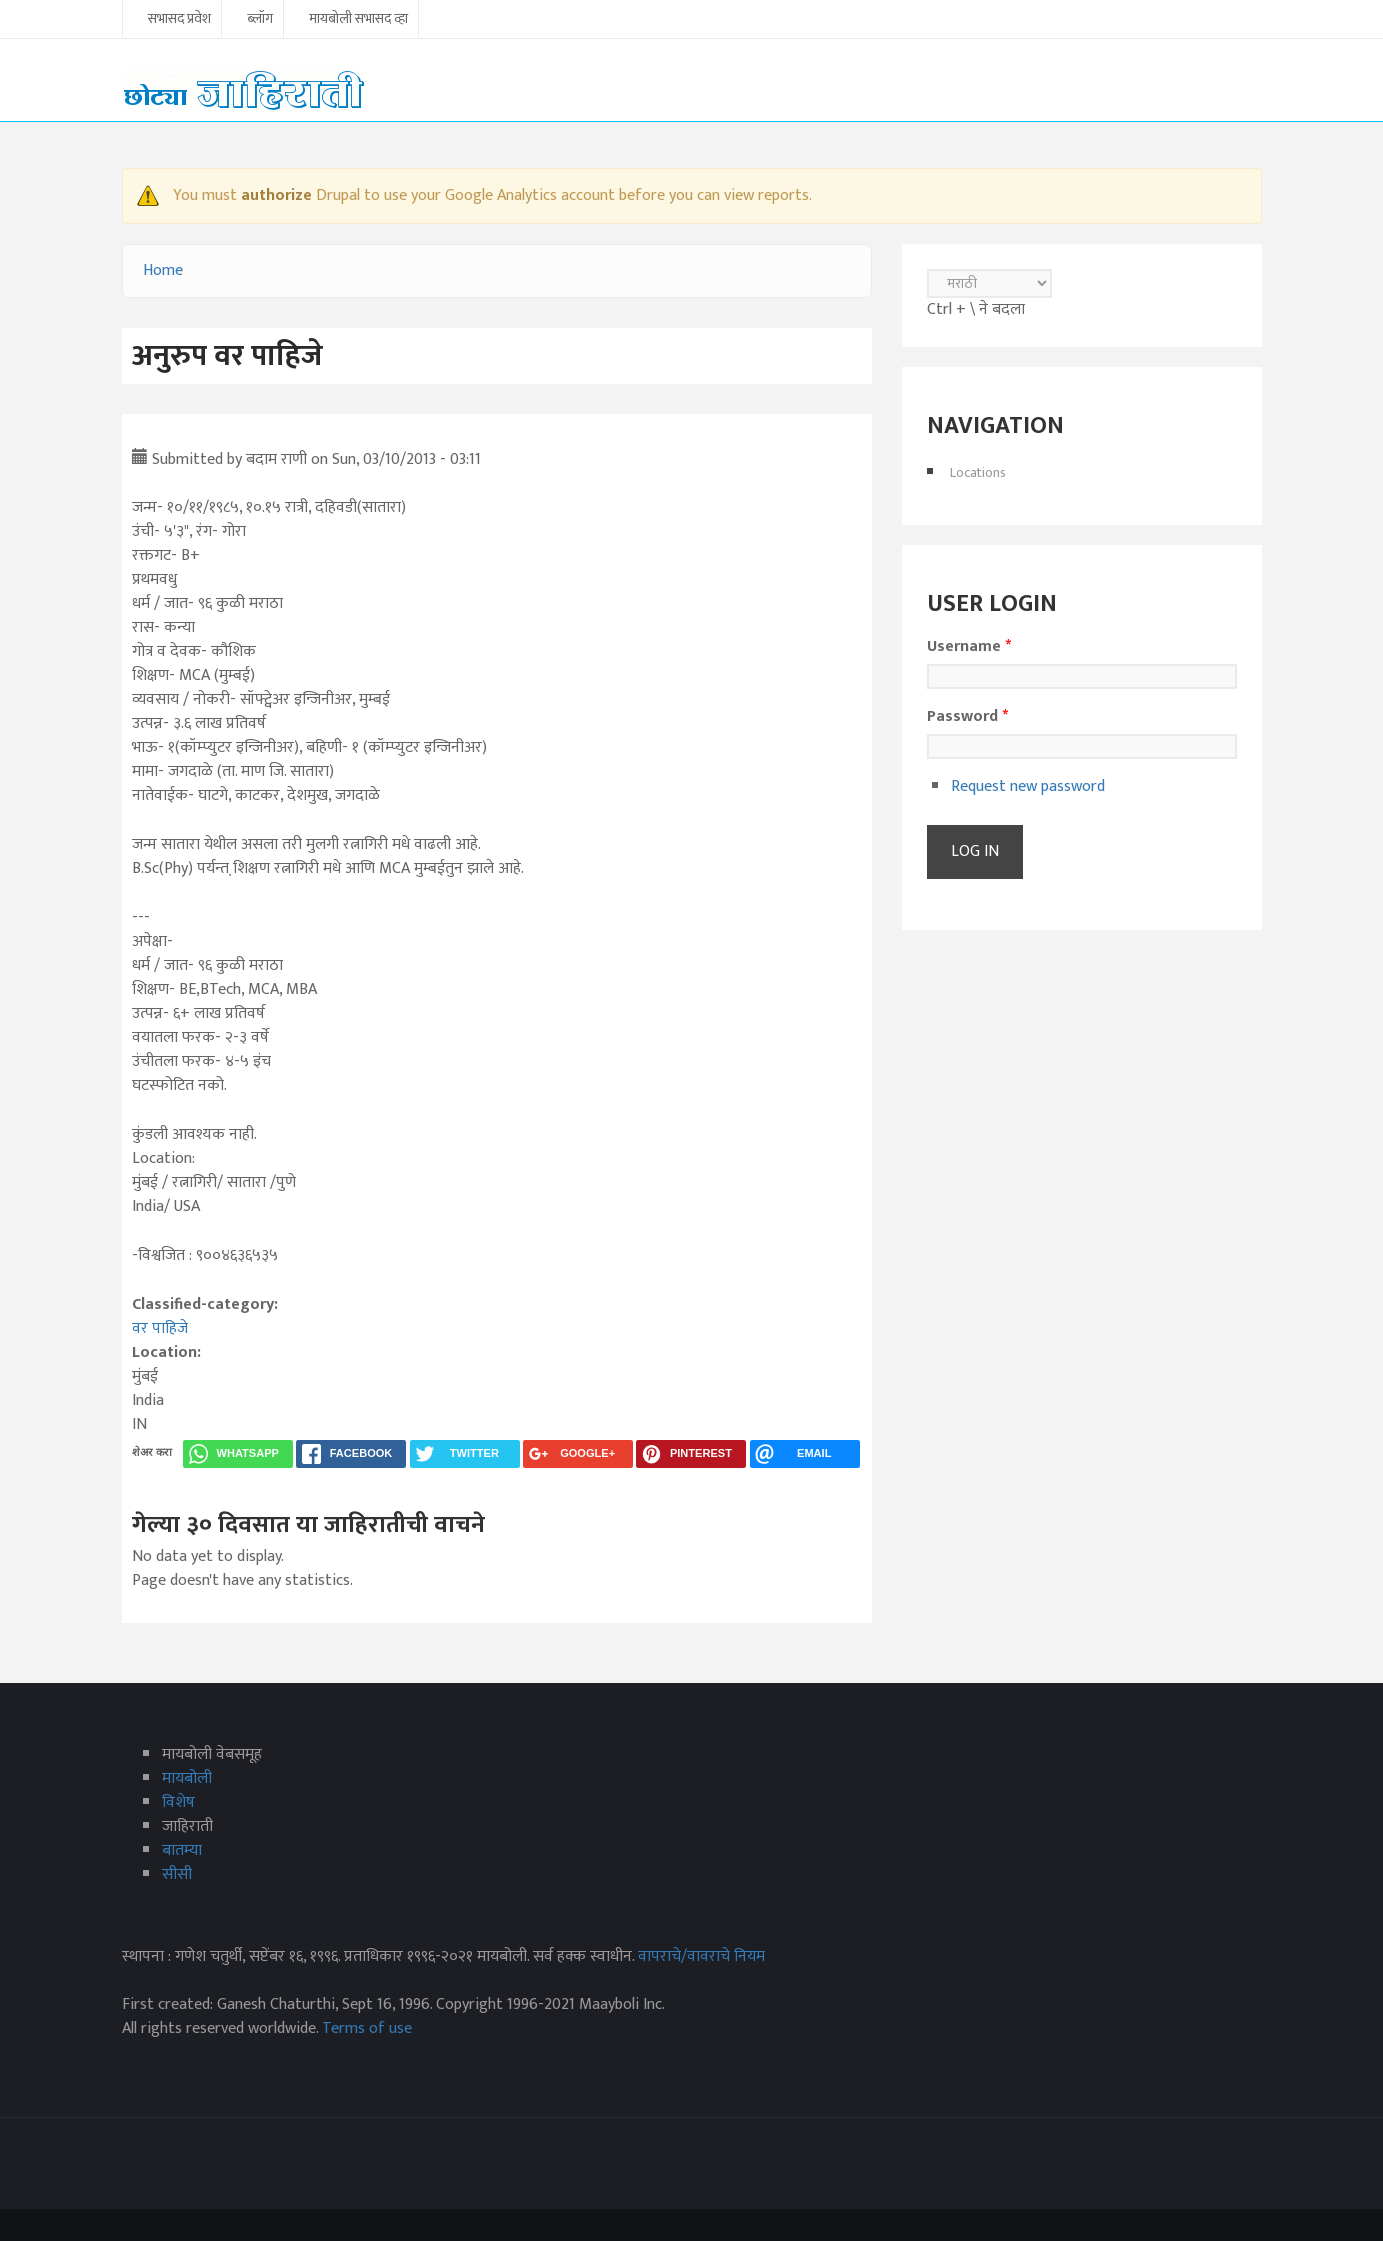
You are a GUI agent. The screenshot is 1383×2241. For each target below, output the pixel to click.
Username (969, 647)
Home (163, 270)
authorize (276, 195)
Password (967, 717)
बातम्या (182, 1850)
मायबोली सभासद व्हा (358, 20)
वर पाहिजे (160, 1328)
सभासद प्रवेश (179, 20)
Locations (978, 472)
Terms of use (367, 2028)
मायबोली (187, 1778)
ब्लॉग (260, 20)
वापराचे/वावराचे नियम (701, 1956)
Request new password (1028, 786)
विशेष (178, 1802)
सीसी (177, 1874)
